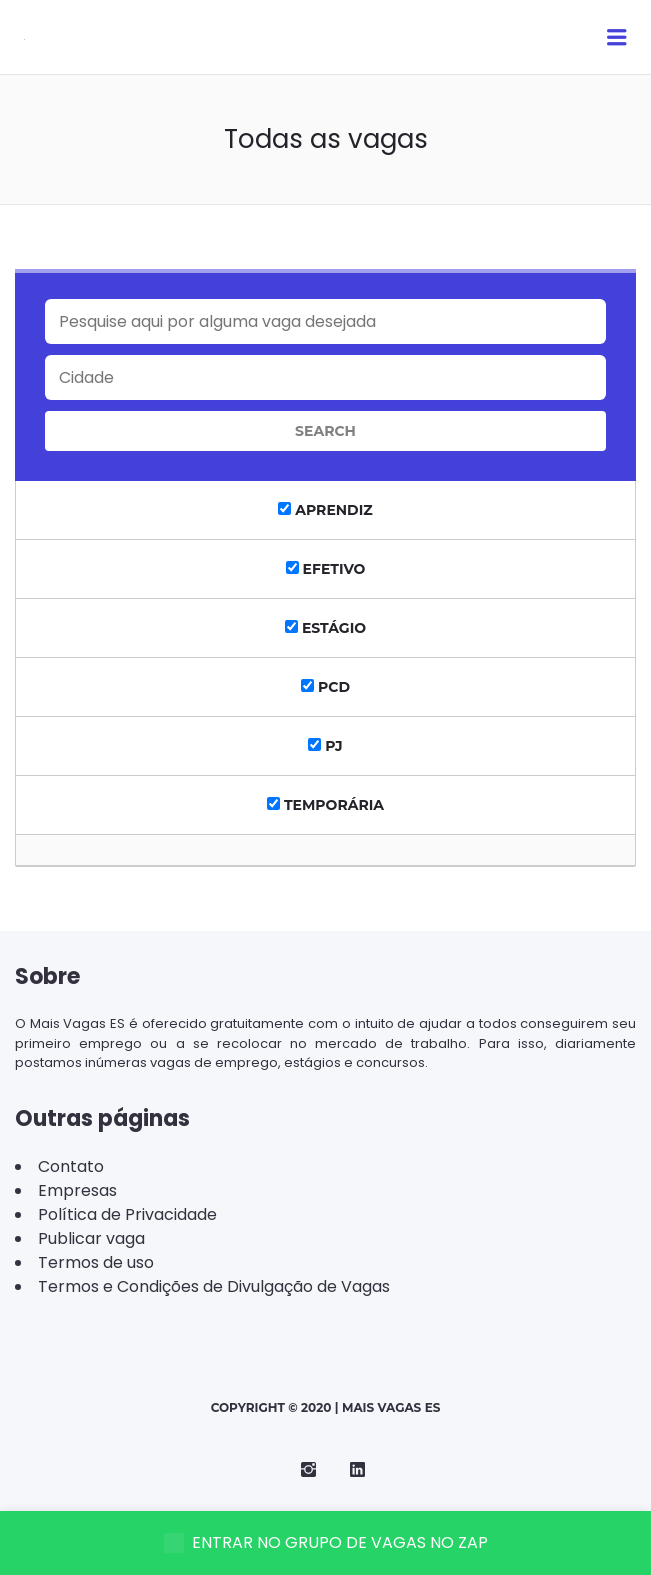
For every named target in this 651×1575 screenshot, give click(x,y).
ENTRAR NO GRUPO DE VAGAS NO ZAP (326, 1542)
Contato (71, 1166)
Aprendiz (325, 510)
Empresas (77, 1190)
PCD (325, 687)
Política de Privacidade (127, 1214)
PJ (325, 746)
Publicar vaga (91, 1238)
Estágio (325, 628)
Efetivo (326, 569)
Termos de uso (96, 1262)
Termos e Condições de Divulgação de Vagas (214, 1286)
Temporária (325, 805)
